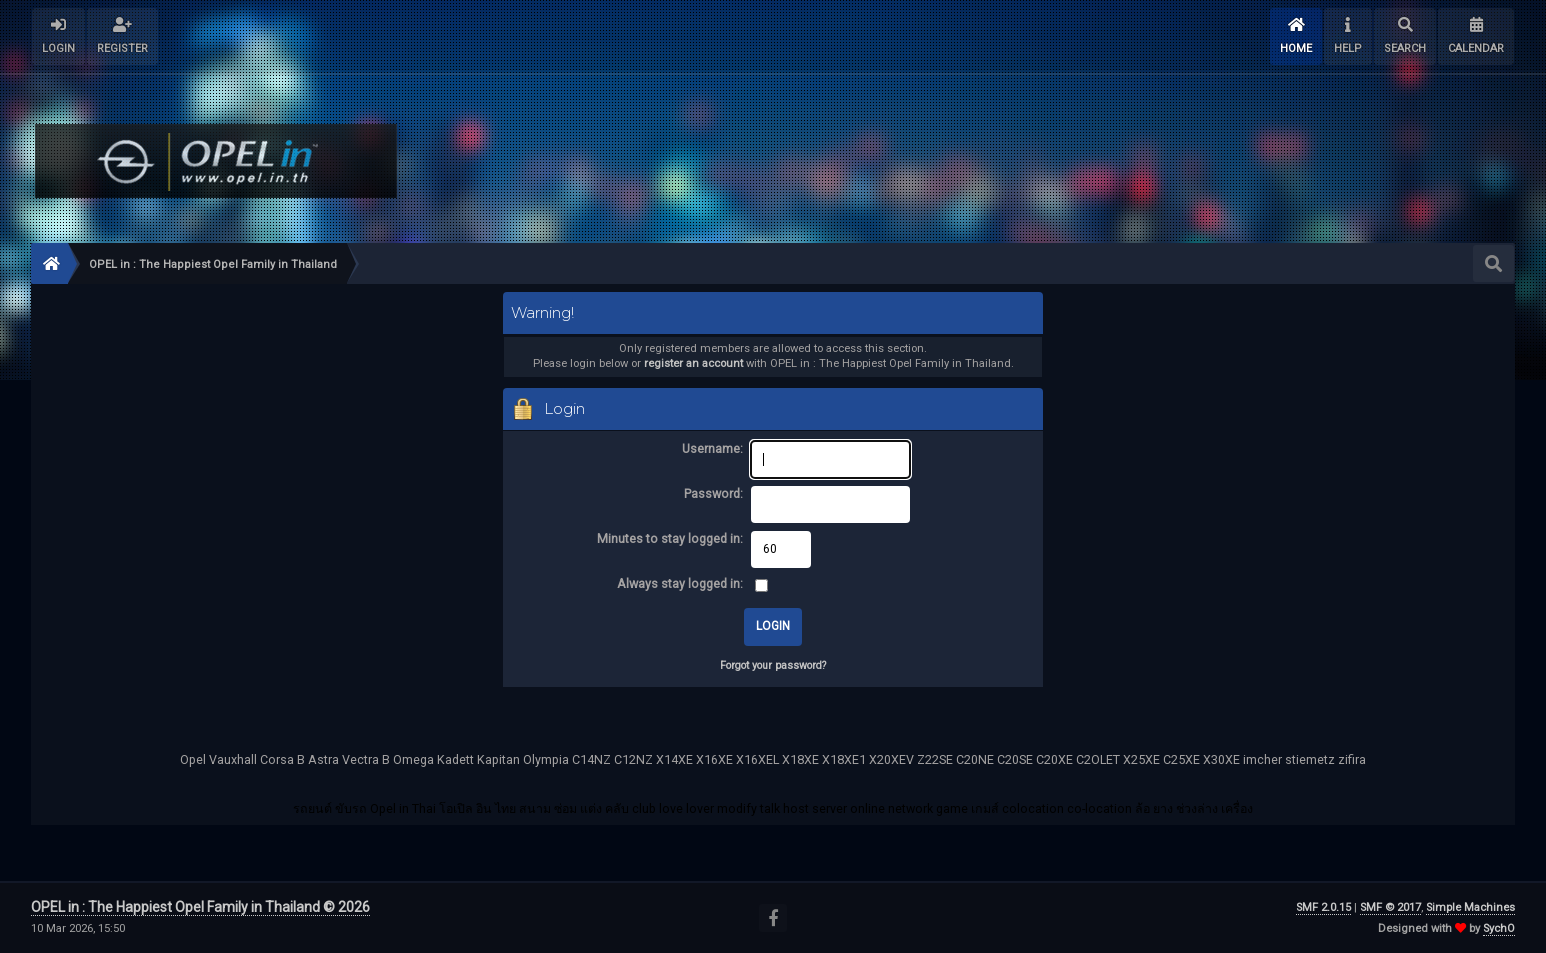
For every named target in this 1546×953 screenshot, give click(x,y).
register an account (693, 363)
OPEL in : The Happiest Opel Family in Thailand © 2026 (200, 907)
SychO (1499, 928)
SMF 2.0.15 (1323, 907)
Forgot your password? (773, 665)
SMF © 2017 (1390, 907)
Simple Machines (1470, 907)
